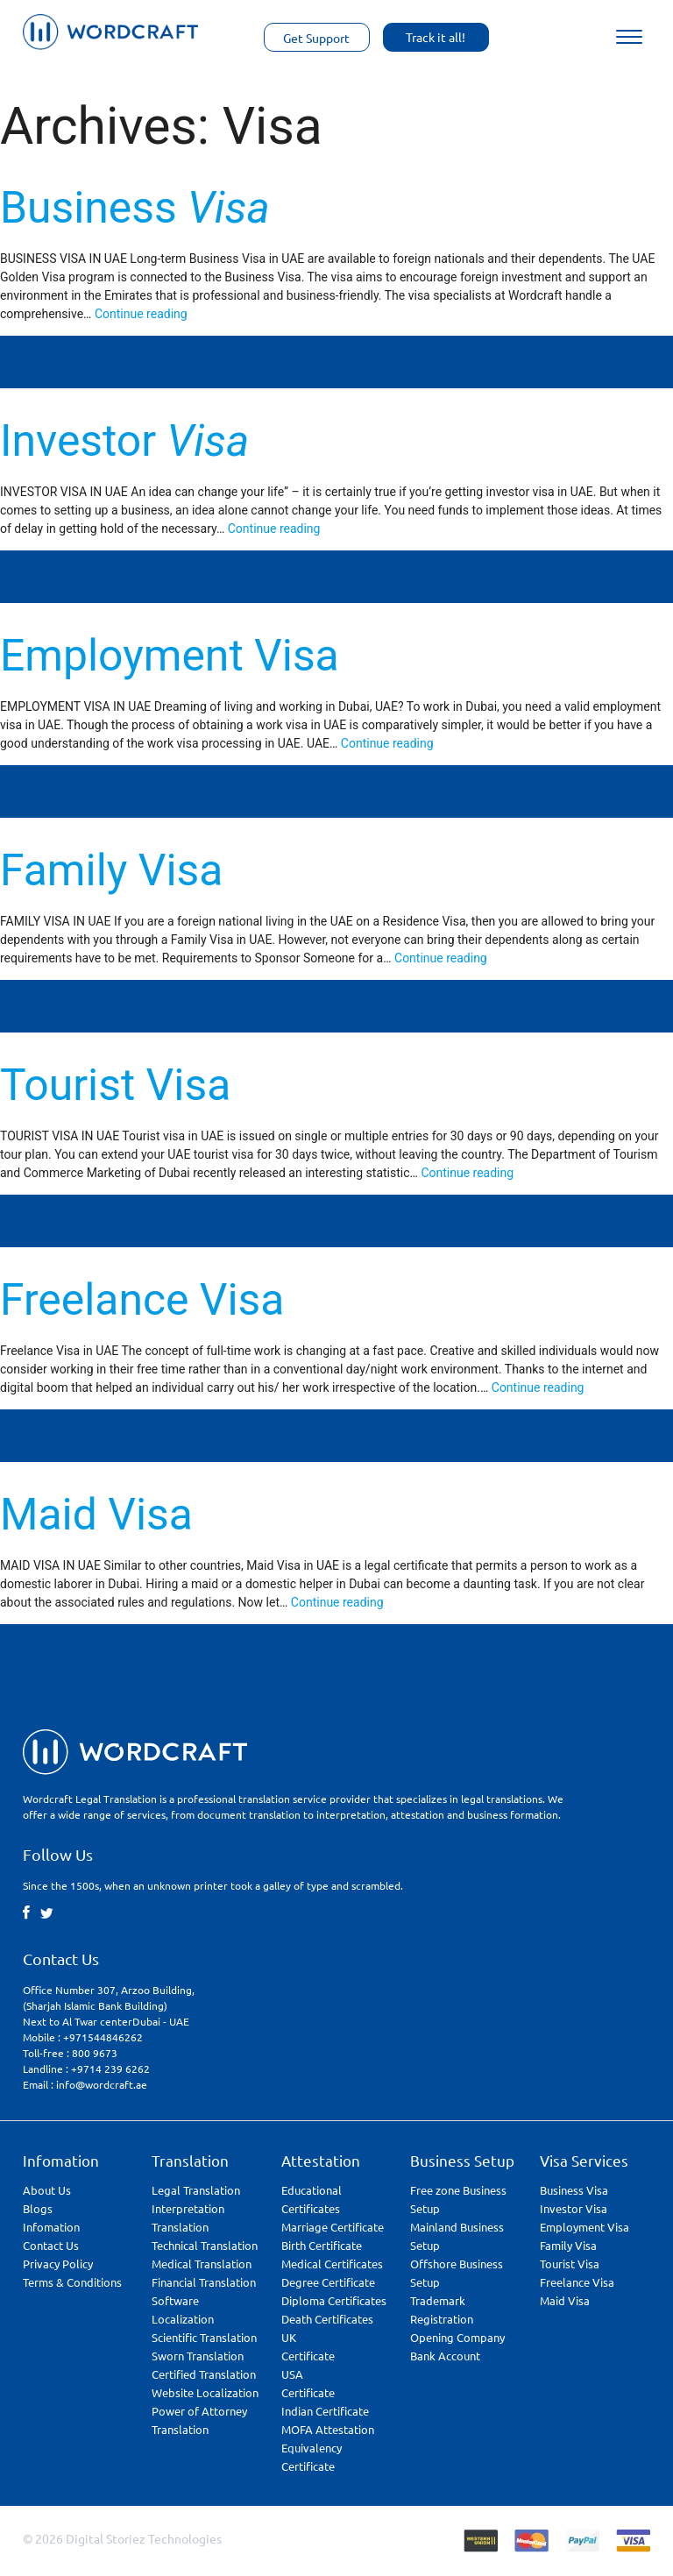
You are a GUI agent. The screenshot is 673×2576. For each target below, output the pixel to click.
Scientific (204, 2337)
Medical (201, 2263)
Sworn (198, 2355)
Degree (328, 2281)
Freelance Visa (142, 1299)
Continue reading (141, 314)
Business (135, 207)
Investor (124, 440)
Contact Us (51, 2245)
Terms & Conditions (72, 2281)
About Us (47, 2189)
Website (205, 2392)
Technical (205, 2245)
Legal (196, 2189)
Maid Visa (96, 1514)
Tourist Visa (115, 1085)
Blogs (38, 2208)
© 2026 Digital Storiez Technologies (122, 2538)
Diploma (333, 2300)
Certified (204, 2374)
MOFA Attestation (327, 2429)
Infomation (51, 2226)
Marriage (332, 2226)
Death (327, 2318)
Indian (325, 2410)
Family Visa (111, 870)
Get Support (316, 38)
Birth (321, 2245)
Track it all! (435, 37)
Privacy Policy (58, 2263)
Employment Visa (169, 655)
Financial (204, 2281)
